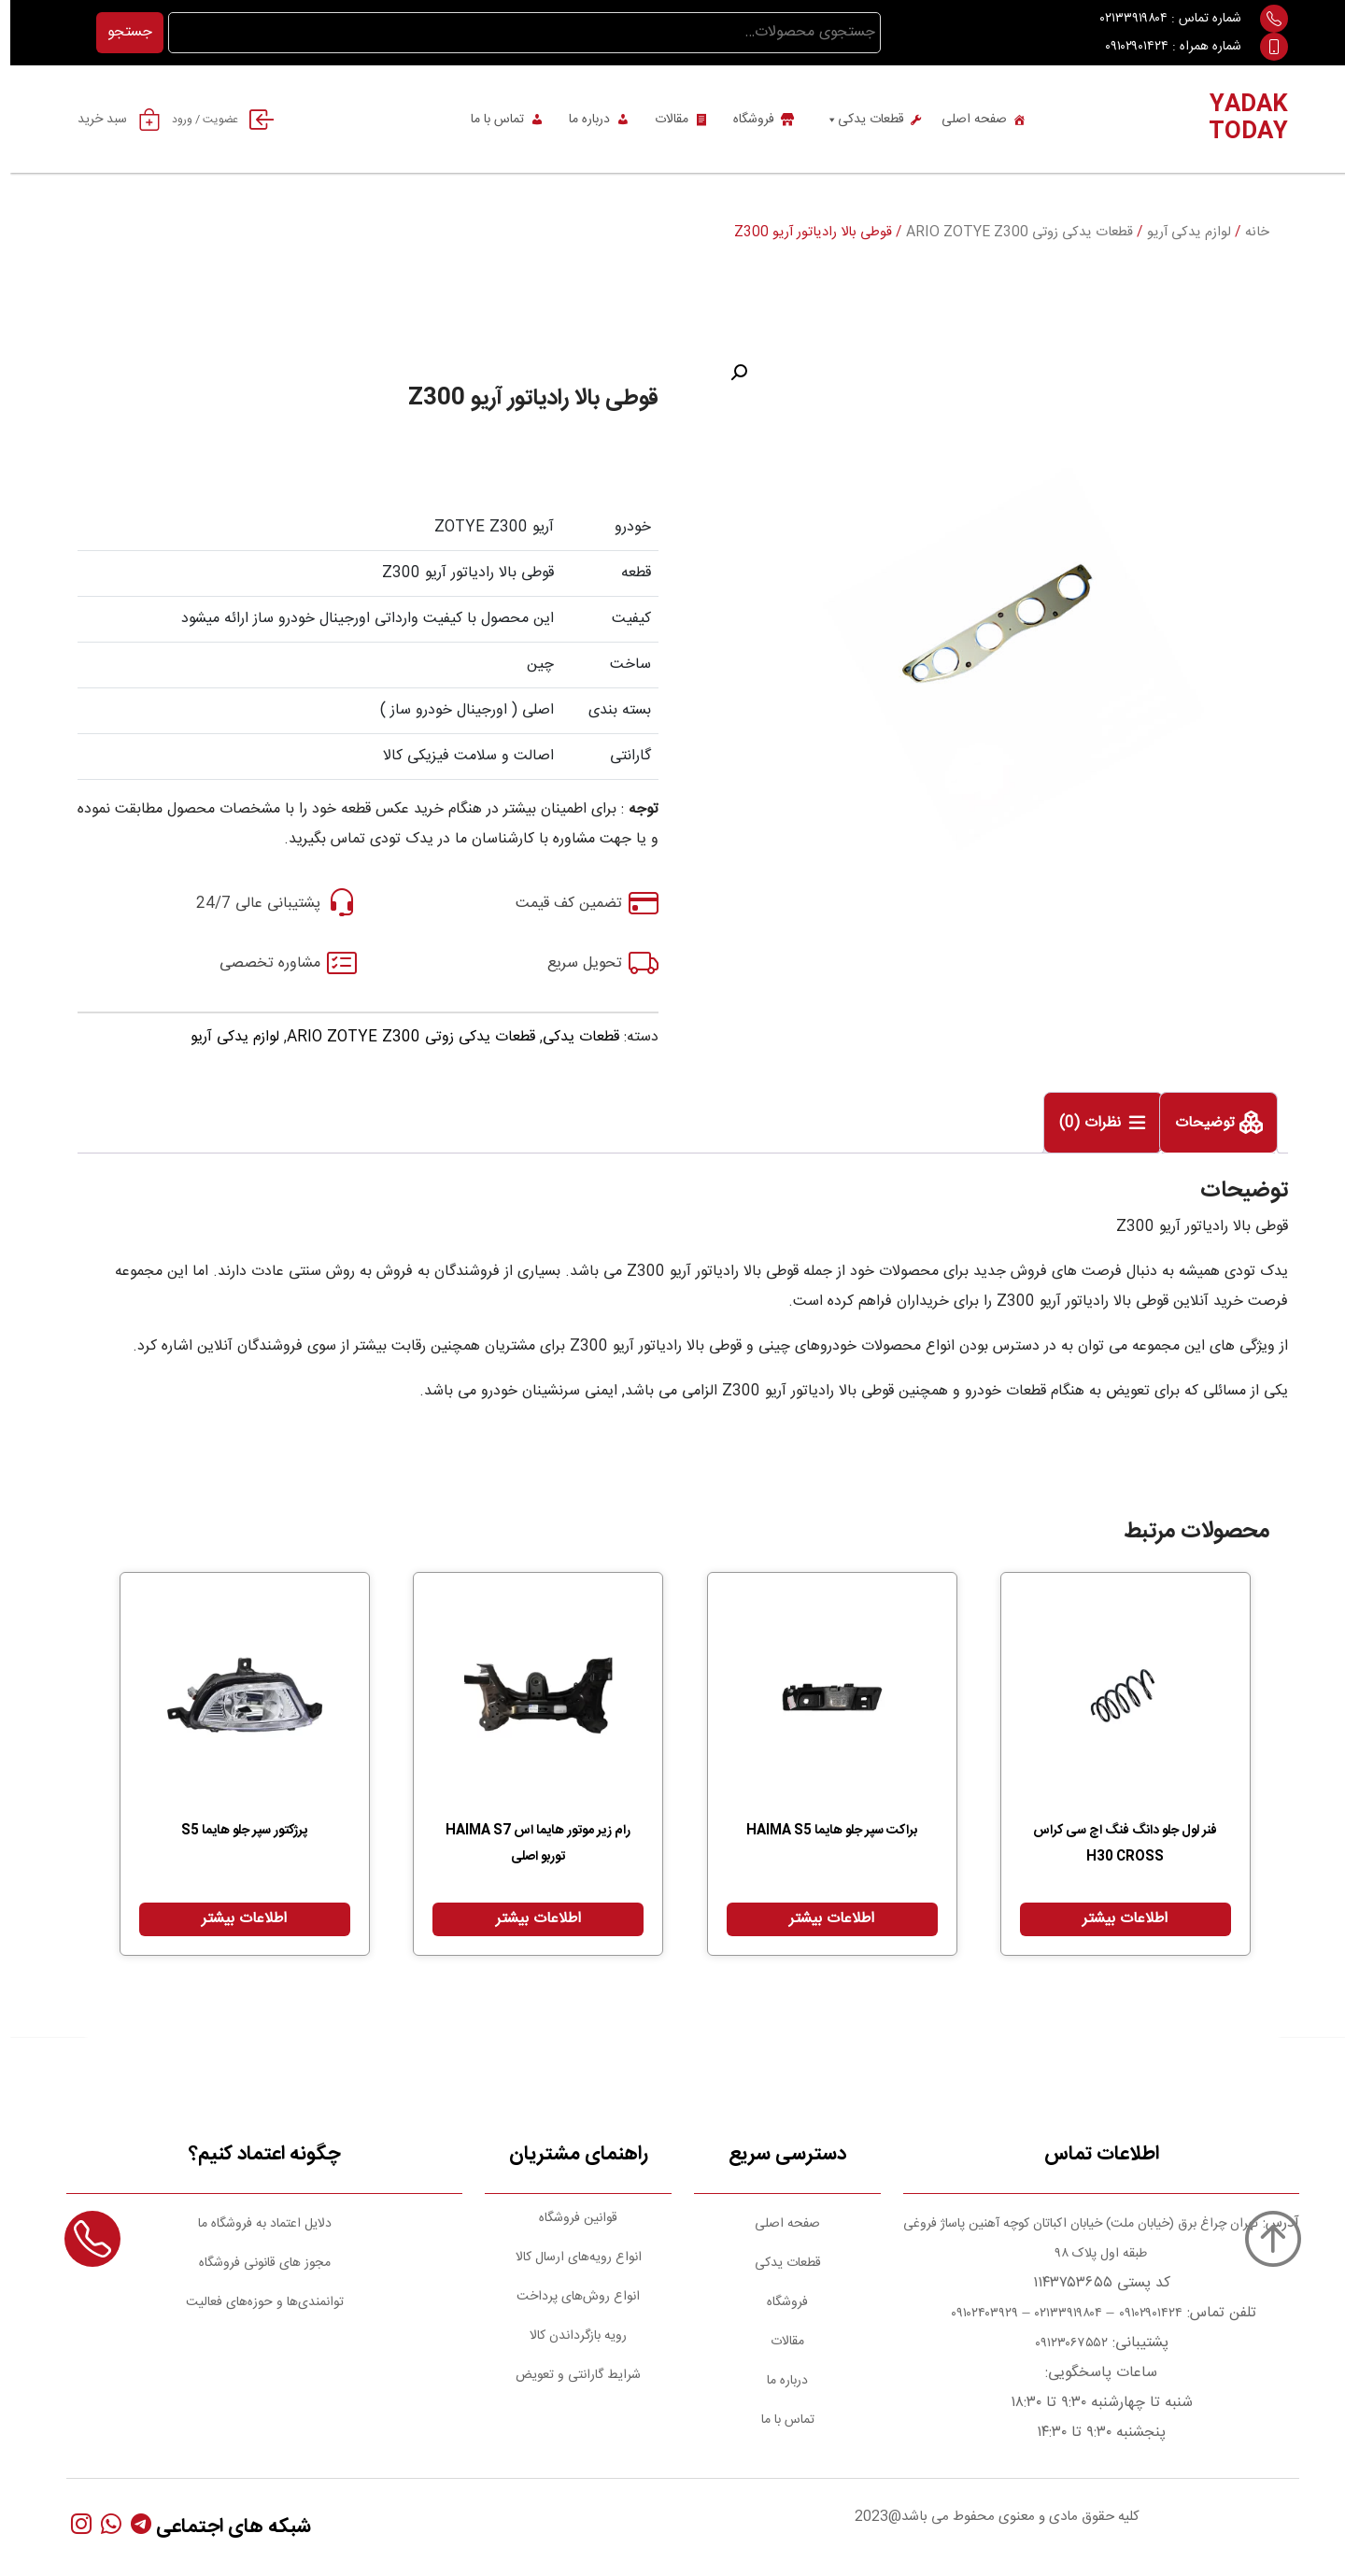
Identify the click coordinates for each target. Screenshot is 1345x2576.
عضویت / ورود (219, 119)
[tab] (1208, 1123)
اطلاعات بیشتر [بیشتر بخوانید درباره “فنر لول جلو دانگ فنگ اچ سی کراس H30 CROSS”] (1114, 1919)
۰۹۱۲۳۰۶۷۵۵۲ (1061, 2343)
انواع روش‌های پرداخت (568, 2297)
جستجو (119, 32)
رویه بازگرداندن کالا (567, 2336)
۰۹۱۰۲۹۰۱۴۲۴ (1126, 46)
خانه (1247, 232)
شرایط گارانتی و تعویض (567, 2375)
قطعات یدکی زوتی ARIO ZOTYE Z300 (1009, 232)
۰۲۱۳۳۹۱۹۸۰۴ (1123, 18)
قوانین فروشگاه (568, 2218)
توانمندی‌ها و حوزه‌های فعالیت (254, 2302)
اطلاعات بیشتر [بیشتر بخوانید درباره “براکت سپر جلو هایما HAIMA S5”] (821, 1919)
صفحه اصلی (964, 119)
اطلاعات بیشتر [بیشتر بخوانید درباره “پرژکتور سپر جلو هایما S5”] (233, 1919)
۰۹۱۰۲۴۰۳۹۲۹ (972, 2313)
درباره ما (579, 119)
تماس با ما (487, 119)
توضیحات (1197, 1124)
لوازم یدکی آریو (1179, 232)
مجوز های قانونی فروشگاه (254, 2263)
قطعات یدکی (854, 120)
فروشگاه (743, 119)
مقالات (661, 119)
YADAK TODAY (1238, 119)
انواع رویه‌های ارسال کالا (568, 2257)
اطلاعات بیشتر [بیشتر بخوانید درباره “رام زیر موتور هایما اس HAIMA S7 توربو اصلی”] (528, 1919)
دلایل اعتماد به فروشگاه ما (254, 2224)
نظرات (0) (1082, 1124)
